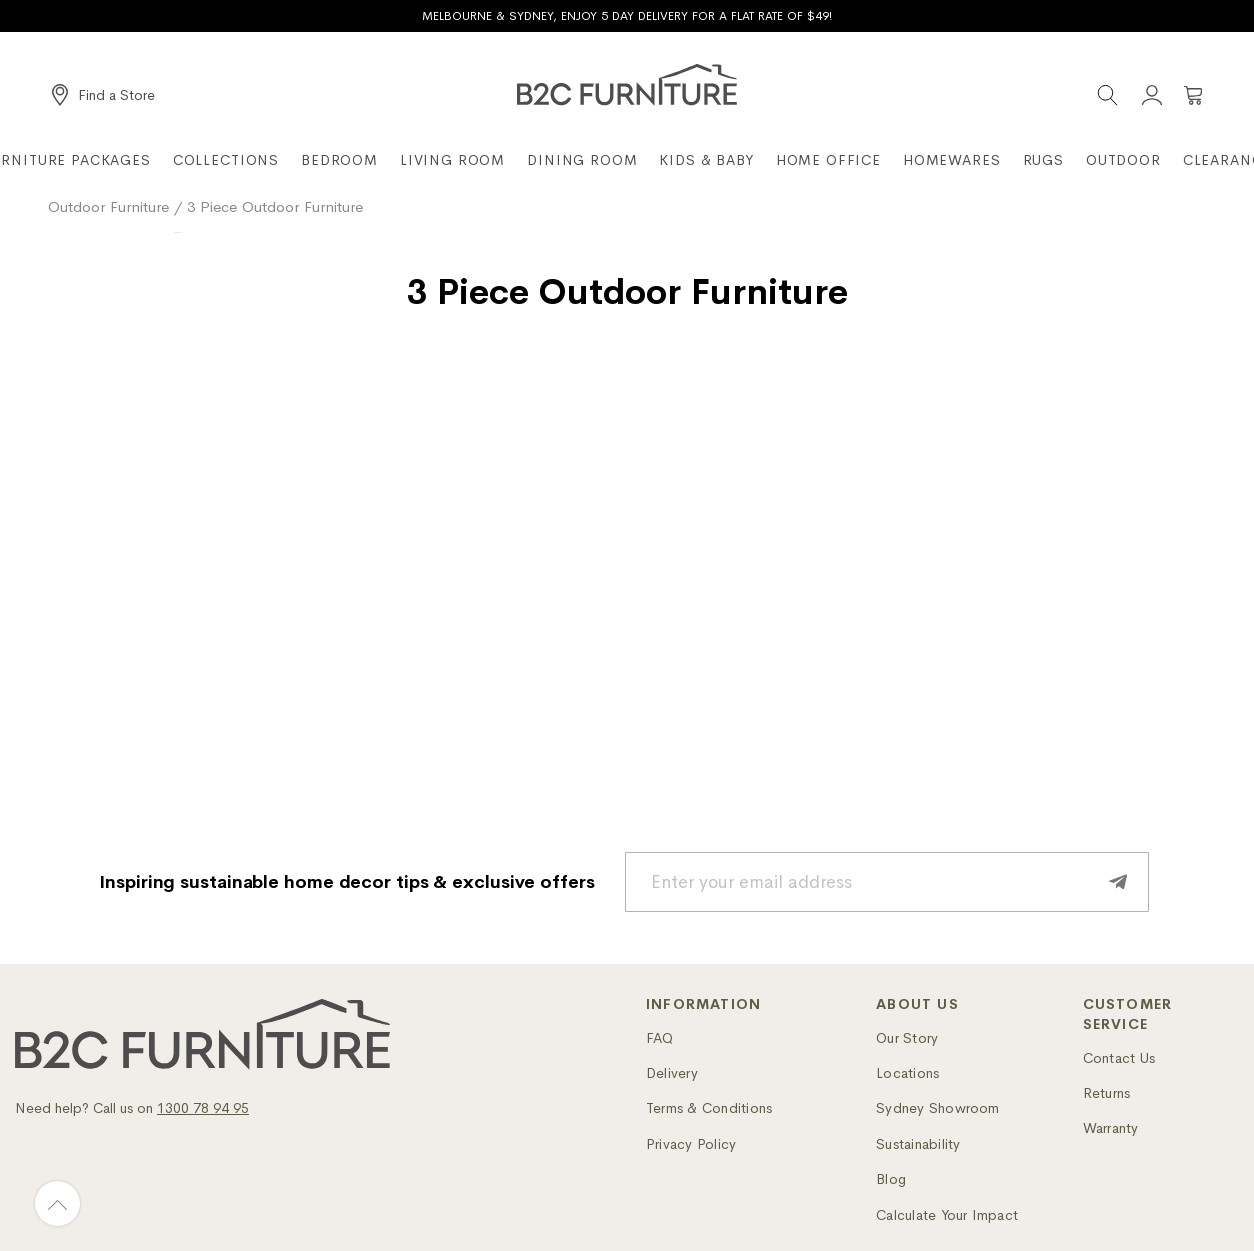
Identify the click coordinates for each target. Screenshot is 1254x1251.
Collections (226, 160)
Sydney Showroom (938, 1108)
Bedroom (339, 160)
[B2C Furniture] (627, 85)
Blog (891, 1179)
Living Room (452, 160)
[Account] (1152, 95)
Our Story (907, 1038)
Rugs (1043, 160)
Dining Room (582, 160)
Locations (907, 1073)
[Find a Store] (103, 95)
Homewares (952, 160)
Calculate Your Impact (947, 1215)
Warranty (1111, 1128)
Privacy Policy (691, 1144)
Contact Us (1119, 1058)
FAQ (660, 1038)
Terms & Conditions (709, 1108)
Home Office (828, 160)
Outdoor (1123, 160)
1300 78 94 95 (203, 1108)
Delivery (672, 1073)
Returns (1107, 1093)
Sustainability (918, 1144)
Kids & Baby (706, 160)
